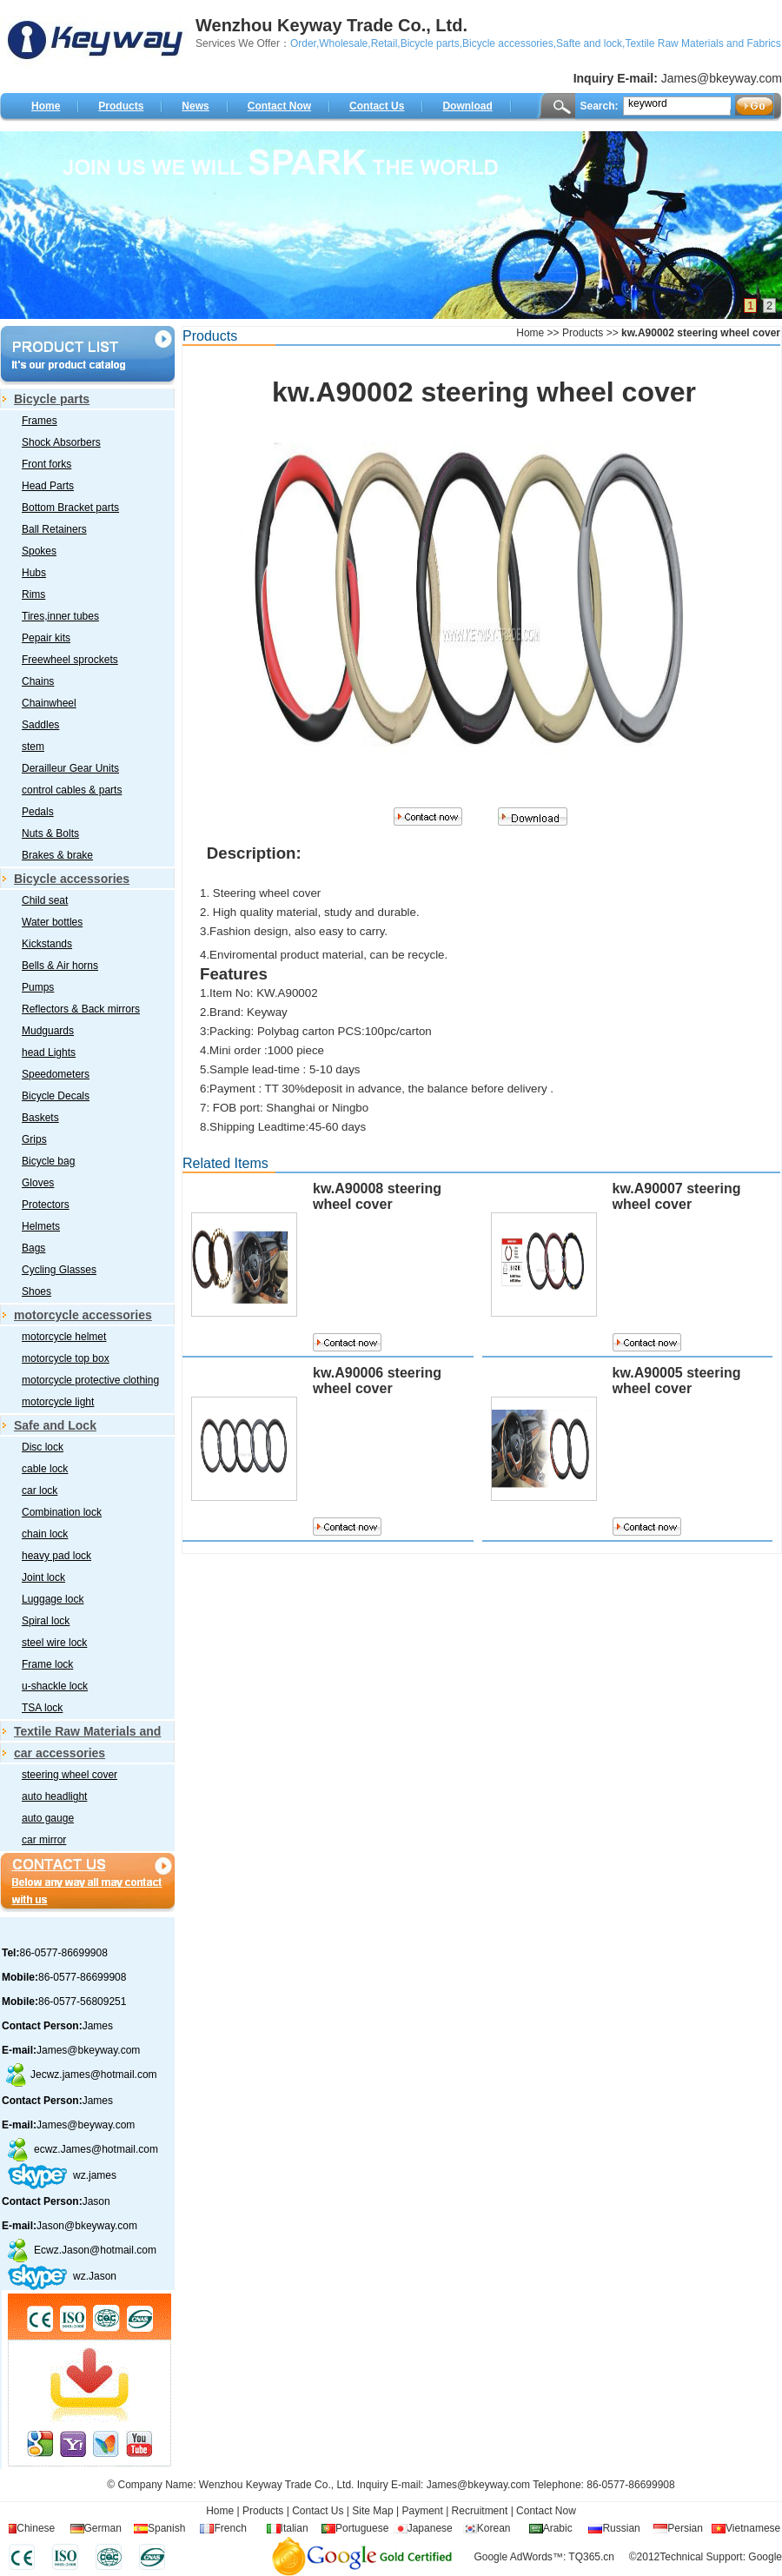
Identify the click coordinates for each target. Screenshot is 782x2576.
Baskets (40, 1118)
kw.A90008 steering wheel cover (377, 1196)
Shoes (36, 1291)
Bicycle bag (48, 1161)
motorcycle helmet (64, 1337)
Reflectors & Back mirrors (81, 1009)
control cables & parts (72, 790)
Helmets (41, 1226)
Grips (34, 1139)
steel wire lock (54, 1643)
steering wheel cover (69, 1775)
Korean (494, 2528)
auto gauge (48, 1818)
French (230, 2528)
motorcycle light (58, 1402)
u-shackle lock (55, 1686)
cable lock (45, 1469)
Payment (421, 2511)
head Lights (49, 1052)
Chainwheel (49, 703)
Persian (685, 2528)
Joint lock (43, 1577)
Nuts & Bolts (50, 833)
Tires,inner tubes (60, 616)
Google (765, 2557)
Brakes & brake (57, 855)
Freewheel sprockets (70, 660)
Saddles (40, 725)
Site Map (372, 2511)
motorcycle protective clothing (90, 1380)
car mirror (44, 1840)
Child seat (45, 900)
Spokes (39, 551)
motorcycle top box (65, 1358)
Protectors (46, 1204)
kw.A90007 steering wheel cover (677, 1196)
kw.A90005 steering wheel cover (677, 1380)
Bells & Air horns (60, 965)
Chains (38, 681)
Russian (621, 2528)
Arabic (558, 2528)
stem (33, 746)
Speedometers (55, 1074)
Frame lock (47, 1664)
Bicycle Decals (55, 1096)
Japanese (430, 2528)
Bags (33, 1248)
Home (45, 106)
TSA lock (42, 1708)
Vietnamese (753, 2528)
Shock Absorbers (61, 442)
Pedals (38, 812)
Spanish (166, 2528)
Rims (33, 594)
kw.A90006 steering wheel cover (377, 1380)
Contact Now (279, 106)
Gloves (38, 1183)
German (103, 2528)
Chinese (36, 2528)
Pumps (38, 987)
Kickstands (47, 944)
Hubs (34, 573)
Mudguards (48, 1031)
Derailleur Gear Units (70, 768)
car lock (39, 1490)
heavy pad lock (56, 1556)
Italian (294, 2528)
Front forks (46, 464)
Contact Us (376, 106)
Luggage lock (52, 1599)
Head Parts (48, 486)
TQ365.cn (591, 2557)
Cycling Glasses (59, 1270)
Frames (39, 421)
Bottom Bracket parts (70, 507)
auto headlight (54, 1796)
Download (467, 106)
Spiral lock (46, 1621)
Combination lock (62, 1512)
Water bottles (52, 922)
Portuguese (361, 2528)
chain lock (45, 1534)
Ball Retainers (54, 529)
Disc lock (42, 1447)
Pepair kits (46, 638)
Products (120, 106)
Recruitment (477, 2511)
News (195, 106)
